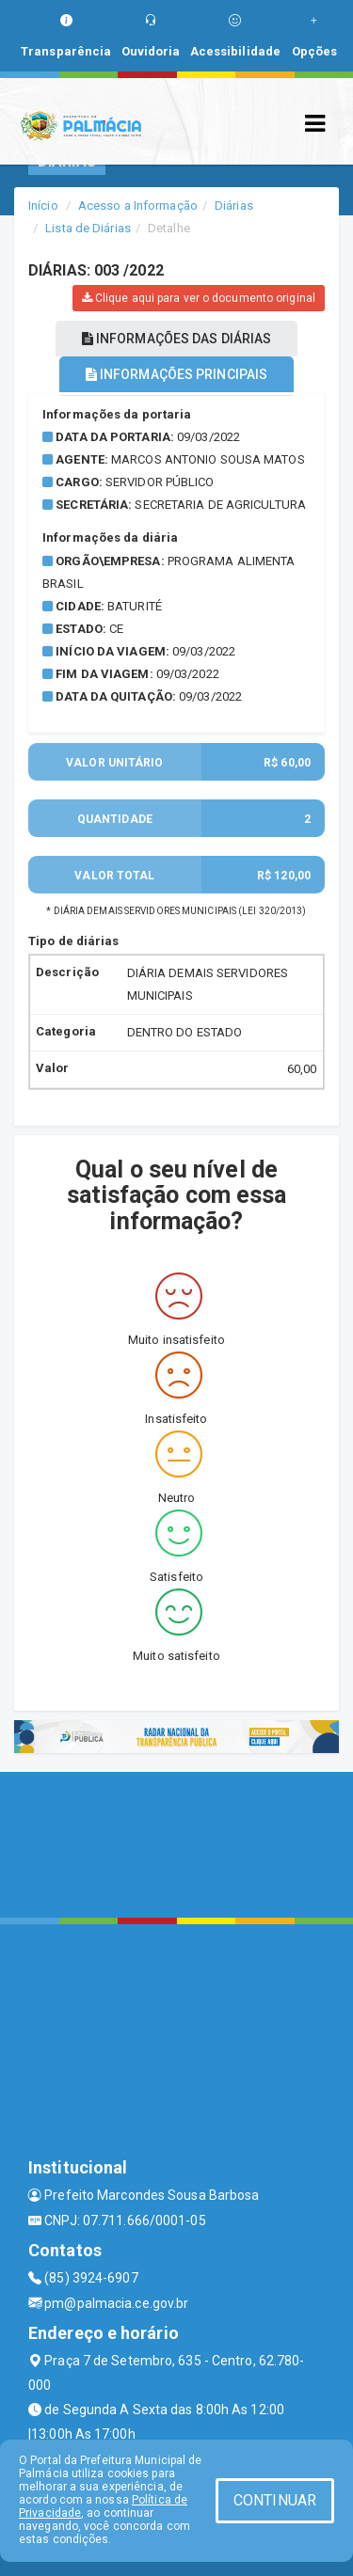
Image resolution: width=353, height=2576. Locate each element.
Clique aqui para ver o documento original (198, 298)
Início (43, 205)
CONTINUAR (274, 2500)
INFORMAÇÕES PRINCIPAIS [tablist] (176, 374)
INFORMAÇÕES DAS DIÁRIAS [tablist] (177, 338)
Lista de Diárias (88, 228)
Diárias (234, 205)
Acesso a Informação (138, 205)
